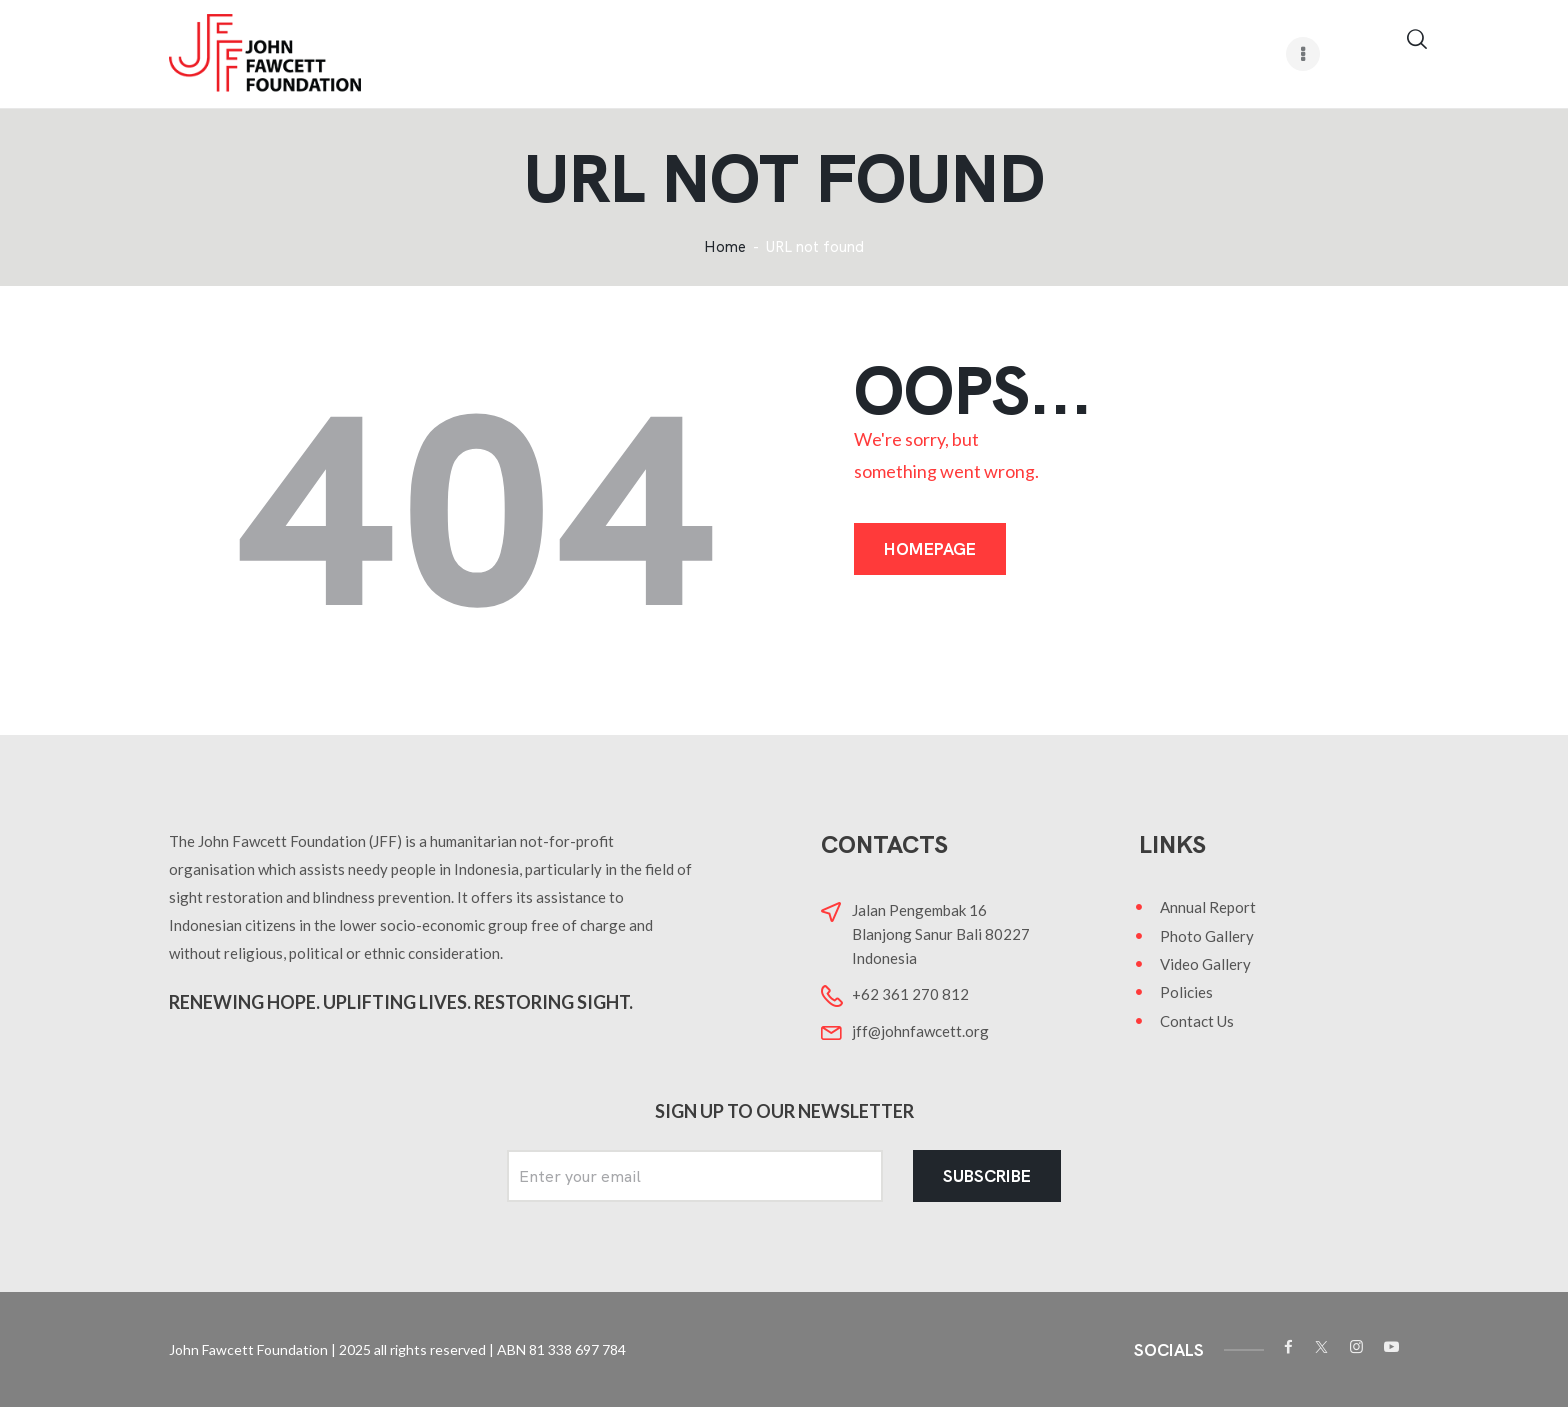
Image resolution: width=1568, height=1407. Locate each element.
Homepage (930, 549)
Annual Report (1208, 907)
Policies (1186, 992)
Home (725, 247)
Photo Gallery (1207, 936)
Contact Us (1197, 1021)
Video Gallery (1205, 964)
